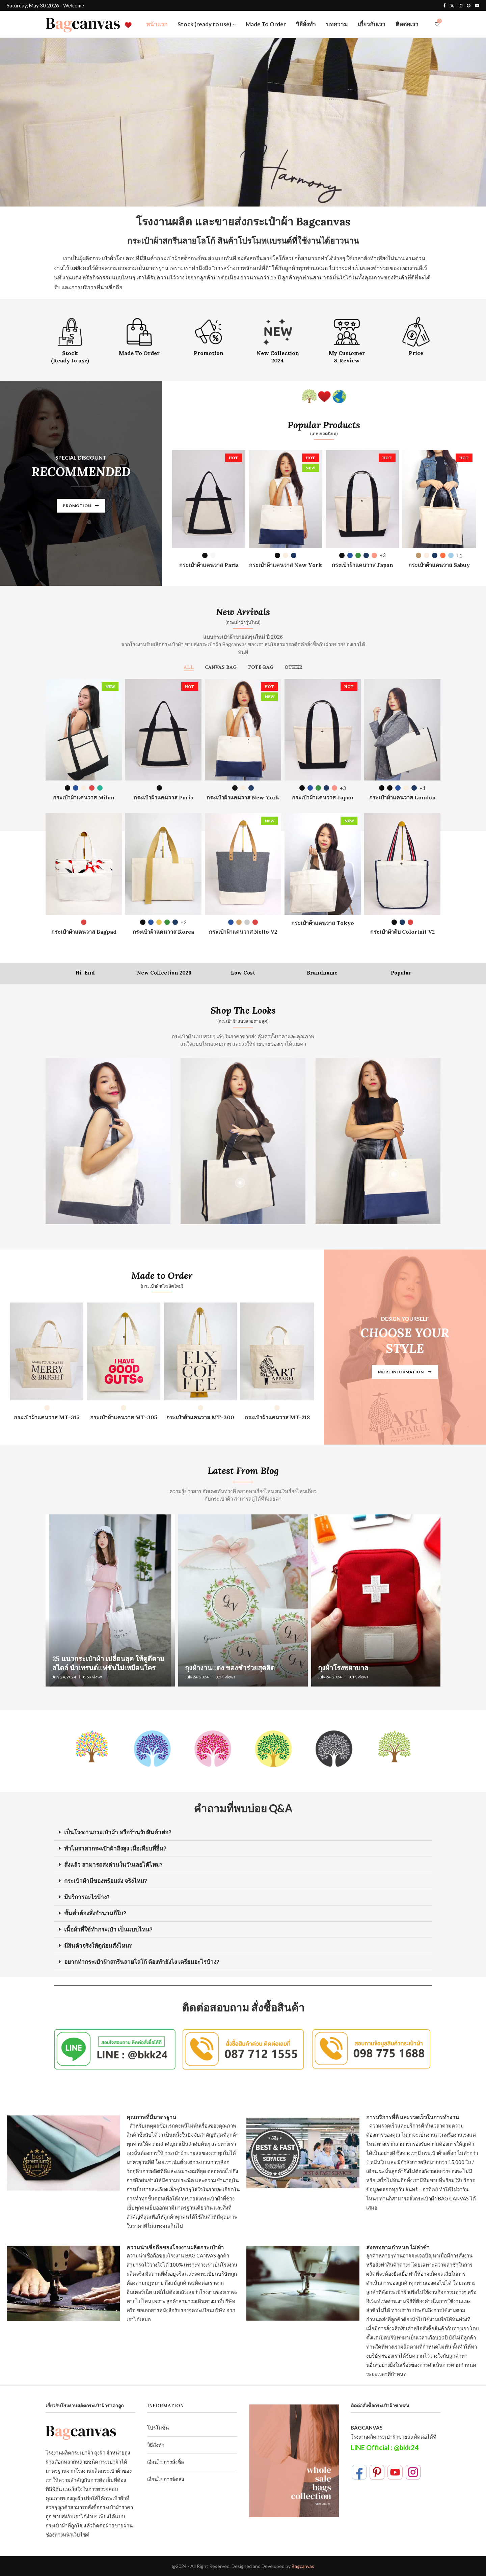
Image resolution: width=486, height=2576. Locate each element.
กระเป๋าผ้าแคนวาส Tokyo (322, 923)
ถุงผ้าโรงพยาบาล (343, 1668)
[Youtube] (477, 5)
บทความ (337, 24)
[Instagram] (460, 5)
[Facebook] (444, 5)
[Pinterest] (468, 5)
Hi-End (85, 972)
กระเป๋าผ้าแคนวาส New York (285, 564)
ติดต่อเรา (407, 24)
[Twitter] (452, 5)
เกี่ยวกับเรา (371, 24)
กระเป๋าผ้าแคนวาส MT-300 (200, 1417)
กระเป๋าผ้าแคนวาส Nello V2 (243, 931)
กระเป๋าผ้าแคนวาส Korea (163, 931)
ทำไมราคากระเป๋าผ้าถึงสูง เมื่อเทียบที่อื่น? (115, 1848)
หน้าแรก (156, 24)
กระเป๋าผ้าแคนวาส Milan (83, 797)
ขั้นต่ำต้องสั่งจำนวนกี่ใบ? (95, 1913)
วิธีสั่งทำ (306, 24)
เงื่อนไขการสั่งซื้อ (165, 2462)
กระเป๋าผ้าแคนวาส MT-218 (277, 1417)
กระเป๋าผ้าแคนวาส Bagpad (83, 931)
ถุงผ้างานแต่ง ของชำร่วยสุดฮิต (230, 1668)
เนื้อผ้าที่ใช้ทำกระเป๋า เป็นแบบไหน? (108, 1929)
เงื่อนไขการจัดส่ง (165, 2479)
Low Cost (243, 972)
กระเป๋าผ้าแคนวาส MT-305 (123, 1417)
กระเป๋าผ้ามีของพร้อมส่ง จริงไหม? (105, 1881)
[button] (243, 1833)
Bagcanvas (303, 2566)
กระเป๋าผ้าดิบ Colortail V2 (402, 931)
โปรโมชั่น (158, 2427)
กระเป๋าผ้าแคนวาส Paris (209, 564)
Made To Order (266, 24)
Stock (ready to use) (204, 24)
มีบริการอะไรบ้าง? (87, 1897)
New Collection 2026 (164, 972)
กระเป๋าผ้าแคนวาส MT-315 (47, 1417)
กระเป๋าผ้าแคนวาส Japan (362, 564)
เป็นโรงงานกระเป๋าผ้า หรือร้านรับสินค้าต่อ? (117, 1832)
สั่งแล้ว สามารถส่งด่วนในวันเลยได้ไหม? (113, 1864)
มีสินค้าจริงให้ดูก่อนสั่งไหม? (98, 1945)
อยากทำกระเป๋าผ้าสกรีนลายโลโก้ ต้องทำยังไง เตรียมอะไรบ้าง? (141, 1961)
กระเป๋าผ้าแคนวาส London (402, 797)
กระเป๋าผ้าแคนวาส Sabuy (439, 564)
